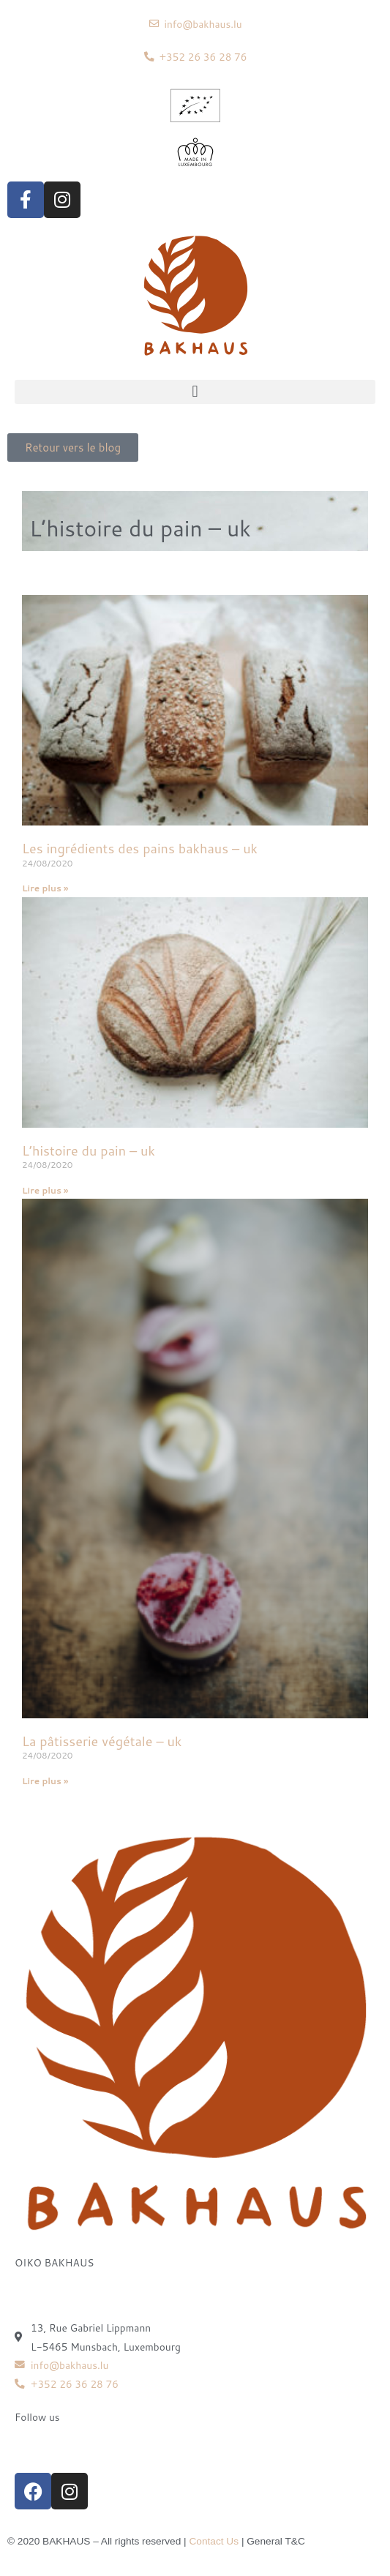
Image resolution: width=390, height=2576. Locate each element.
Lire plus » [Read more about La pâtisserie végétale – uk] (45, 1781)
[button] (195, 392)
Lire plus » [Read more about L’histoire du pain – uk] (45, 1190)
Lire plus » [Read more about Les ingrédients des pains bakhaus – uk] (45, 888)
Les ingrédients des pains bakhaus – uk (140, 848)
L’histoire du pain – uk (88, 1150)
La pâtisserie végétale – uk (101, 1741)
